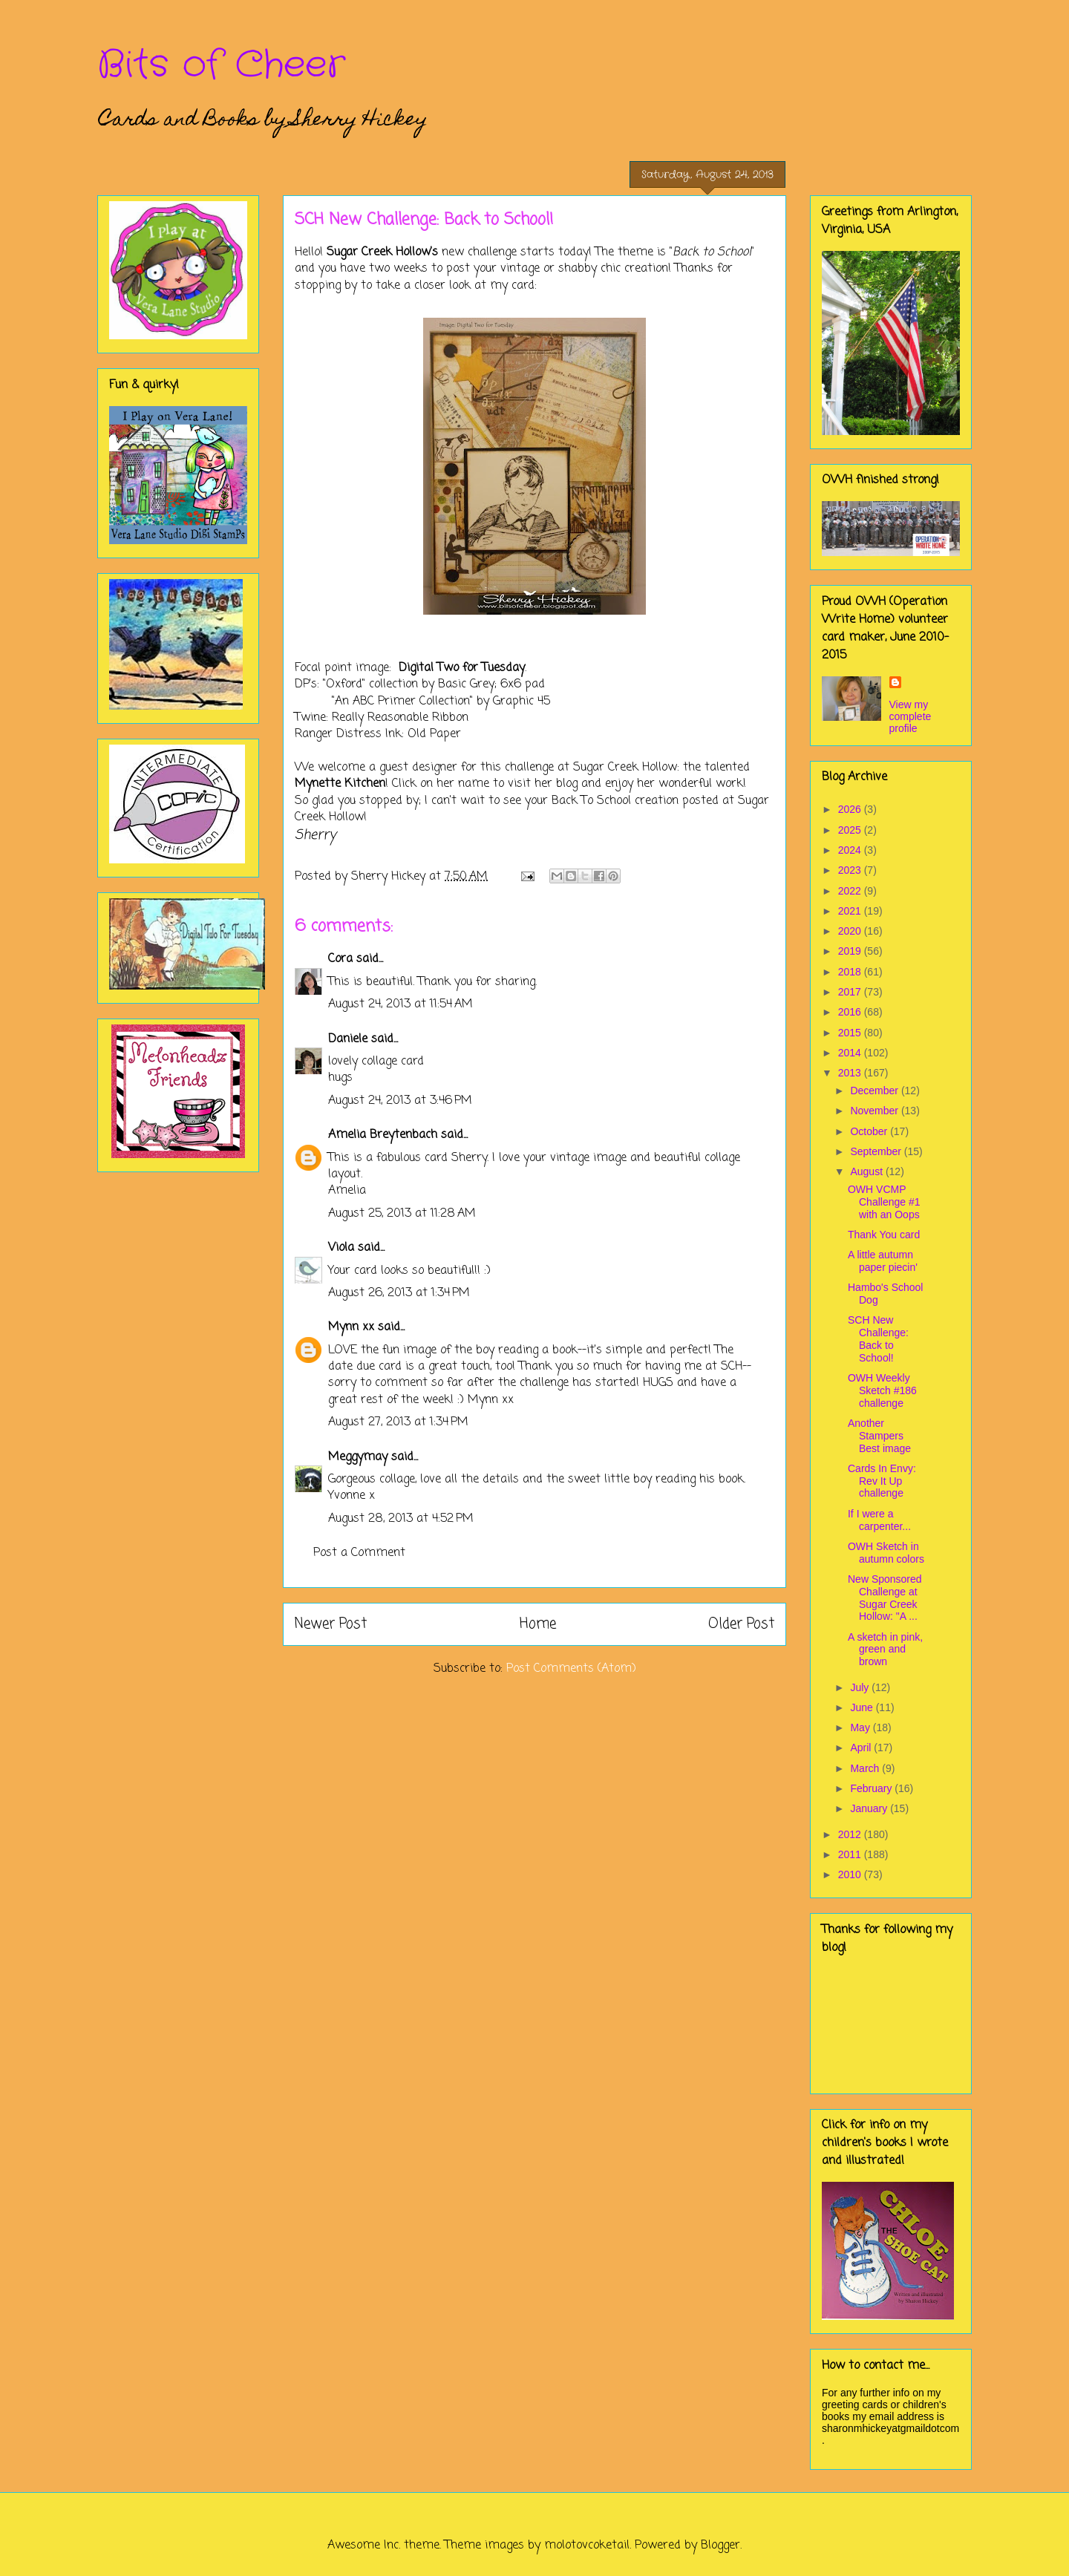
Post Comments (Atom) (571, 1669)
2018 (851, 972)
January (870, 1808)
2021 (851, 911)
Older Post (741, 1624)
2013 (851, 1073)
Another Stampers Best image (879, 1435)
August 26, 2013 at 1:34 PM (399, 1293)
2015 (851, 1033)
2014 (851, 1053)
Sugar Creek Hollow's (382, 252)
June (862, 1707)
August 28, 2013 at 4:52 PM (401, 1519)
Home (538, 1624)
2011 (851, 1854)
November (875, 1111)
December (875, 1090)
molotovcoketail (587, 2545)
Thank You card (884, 1234)
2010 (851, 1874)
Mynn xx (351, 1327)
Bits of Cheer (221, 65)
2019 (851, 951)
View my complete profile (910, 716)
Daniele (347, 1039)
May (861, 1727)
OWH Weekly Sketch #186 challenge (882, 1390)
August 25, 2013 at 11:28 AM (402, 1214)
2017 (851, 992)
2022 (851, 891)
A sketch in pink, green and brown (885, 1649)
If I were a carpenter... (879, 1520)
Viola (343, 1248)
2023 (851, 870)
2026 (851, 809)
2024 (851, 850)
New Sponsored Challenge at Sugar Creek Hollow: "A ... (885, 1597)
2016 (851, 1012)
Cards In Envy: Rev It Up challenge (882, 1481)
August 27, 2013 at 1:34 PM (398, 1422)
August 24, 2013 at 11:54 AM (400, 1004)
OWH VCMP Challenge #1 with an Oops (884, 1201)
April (862, 1747)
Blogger (720, 2545)
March (866, 1768)
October (870, 1131)
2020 (851, 931)
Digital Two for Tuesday (462, 668)
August (867, 1171)
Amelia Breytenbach (382, 1135)
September (876, 1151)
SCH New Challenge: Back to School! (878, 1338)
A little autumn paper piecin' (883, 1261)
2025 (851, 830)
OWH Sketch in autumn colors (886, 1552)
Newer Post (331, 1624)
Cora (340, 959)
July (861, 1687)
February (872, 1788)
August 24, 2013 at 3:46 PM (400, 1101)
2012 (851, 1834)
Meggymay (358, 1457)
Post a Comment (359, 1553)
